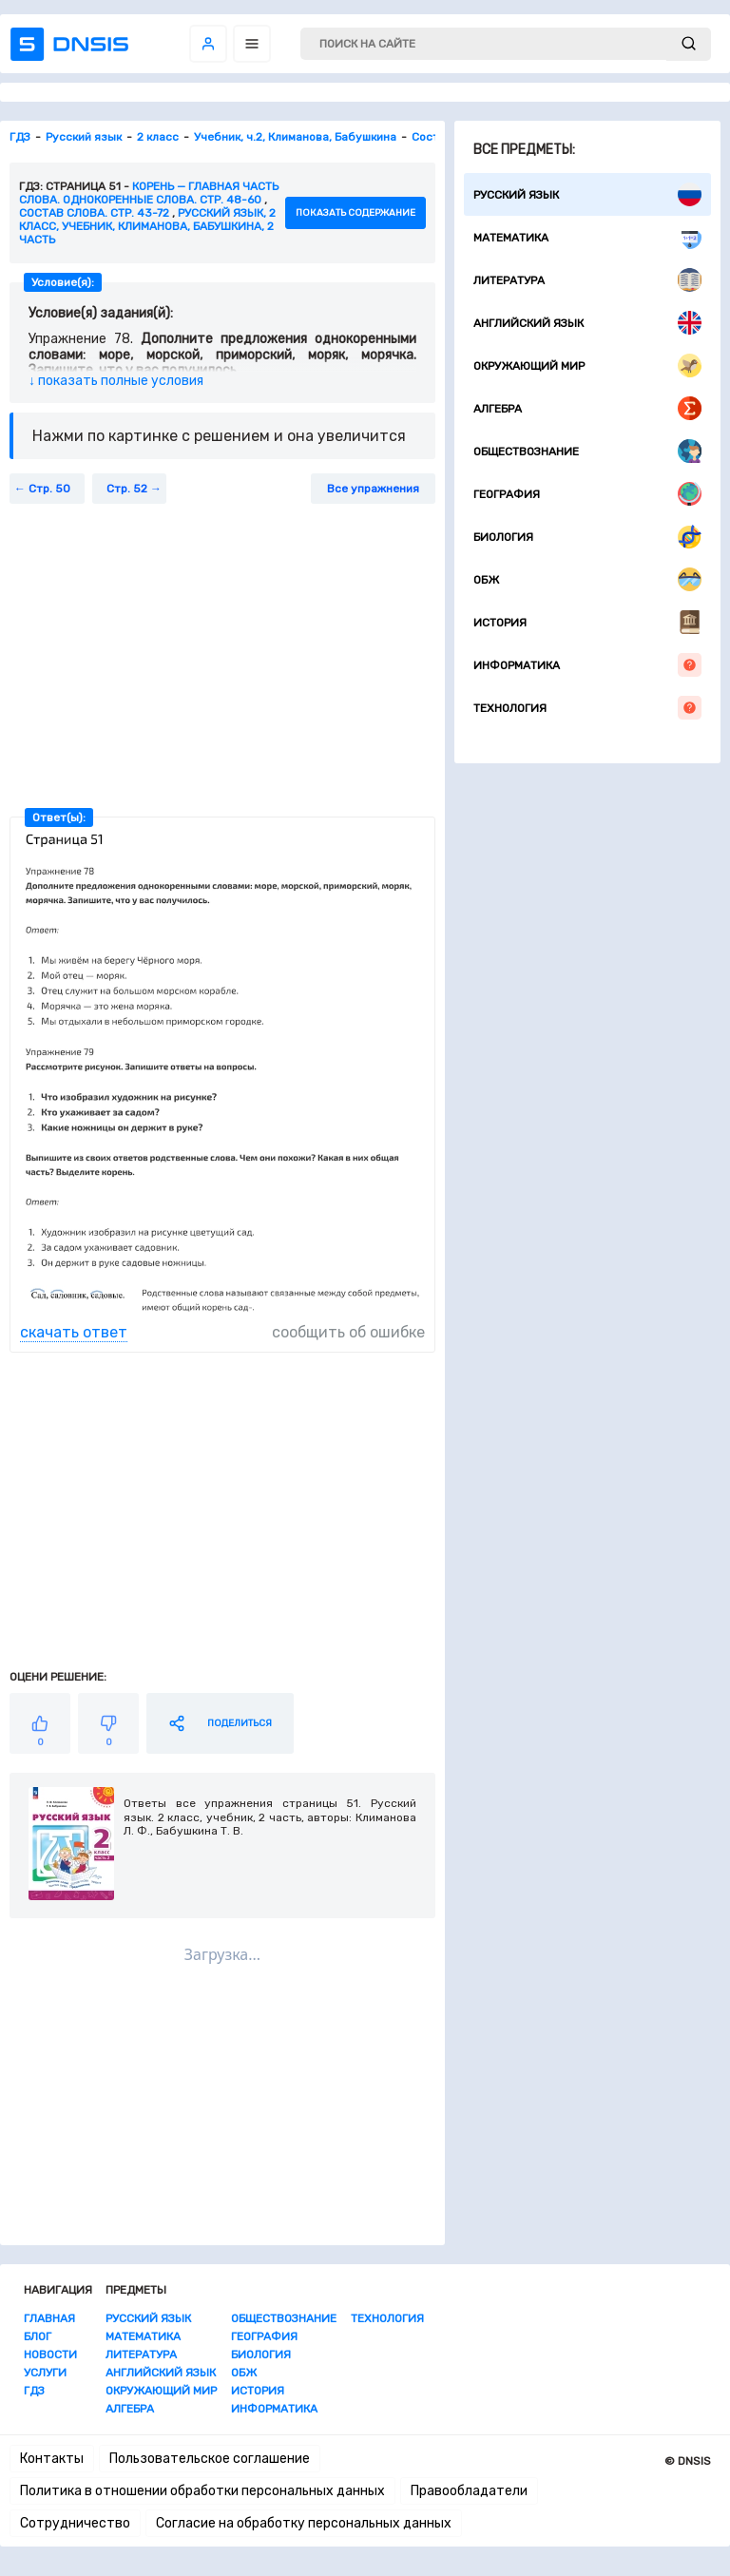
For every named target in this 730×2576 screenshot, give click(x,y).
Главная (49, 2318)
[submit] (688, 44)
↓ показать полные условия (116, 381)
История (587, 622)
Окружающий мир (587, 365)
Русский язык (587, 194)
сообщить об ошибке (348, 1332)
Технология (587, 708)
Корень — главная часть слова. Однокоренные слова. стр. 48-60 (149, 193)
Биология (587, 536)
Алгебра (587, 408)
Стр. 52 (126, 488)
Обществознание (587, 451)
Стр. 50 (49, 488)
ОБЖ (587, 579)
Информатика (587, 665)
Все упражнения (373, 488)
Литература (587, 280)
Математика (587, 237)
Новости (50, 2354)
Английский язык (587, 323)
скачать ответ (73, 1332)
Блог (37, 2336)
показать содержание (355, 213)
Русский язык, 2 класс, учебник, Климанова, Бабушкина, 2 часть (147, 226)
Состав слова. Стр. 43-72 (94, 213)
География (587, 494)
